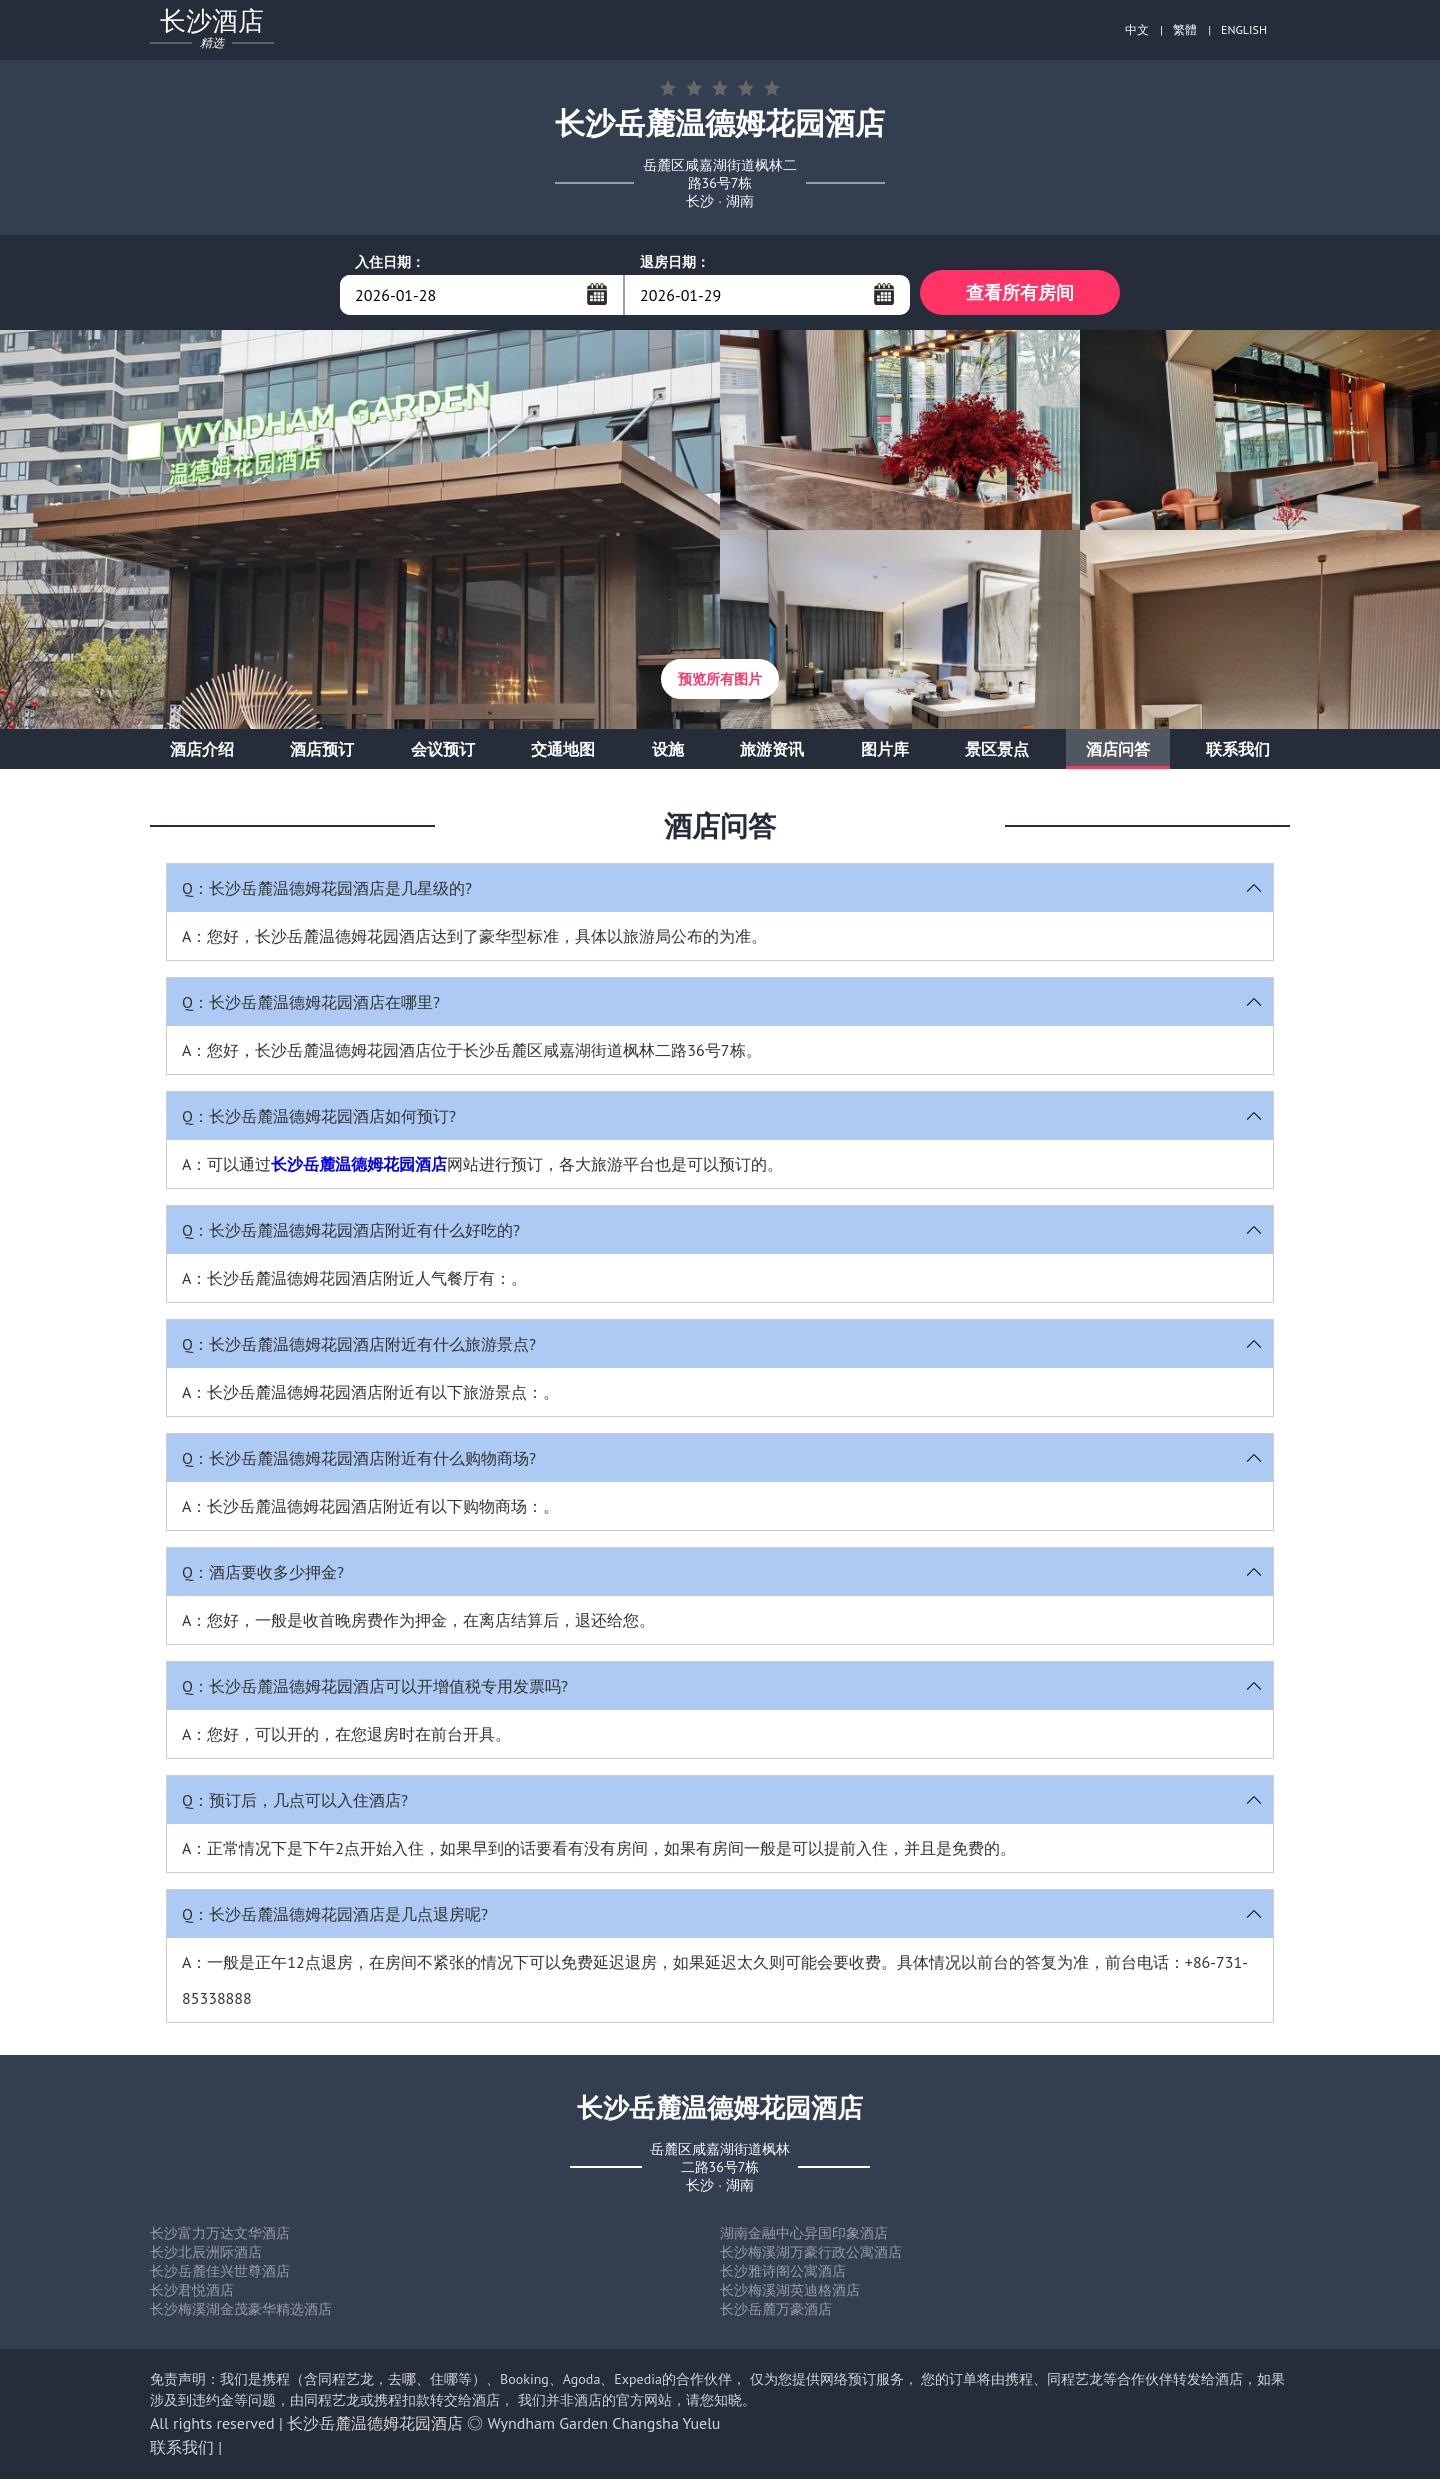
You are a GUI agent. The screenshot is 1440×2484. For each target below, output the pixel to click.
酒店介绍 (202, 754)
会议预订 (443, 754)
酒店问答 (1118, 754)
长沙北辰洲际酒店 (206, 2257)
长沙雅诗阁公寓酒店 (783, 2276)
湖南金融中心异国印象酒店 (804, 2238)
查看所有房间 (1020, 294)
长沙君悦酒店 (192, 2295)
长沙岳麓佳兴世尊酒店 (220, 2276)
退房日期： (675, 262)
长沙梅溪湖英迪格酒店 (790, 2295)
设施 (668, 754)
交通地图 (563, 754)
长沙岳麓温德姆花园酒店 (359, 1169)
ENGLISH (1244, 29)
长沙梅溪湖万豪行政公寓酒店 (811, 2257)
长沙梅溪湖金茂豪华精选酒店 (241, 2314)
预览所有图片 (720, 684)
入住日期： (390, 262)
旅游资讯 (772, 754)
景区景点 (997, 754)
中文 (1137, 29)
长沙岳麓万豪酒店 (776, 2314)
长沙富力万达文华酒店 (220, 2238)
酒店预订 (322, 754)
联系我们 (1238, 754)
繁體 (1185, 29)
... (597, 294)
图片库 (885, 754)
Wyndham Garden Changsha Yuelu (604, 2428)
